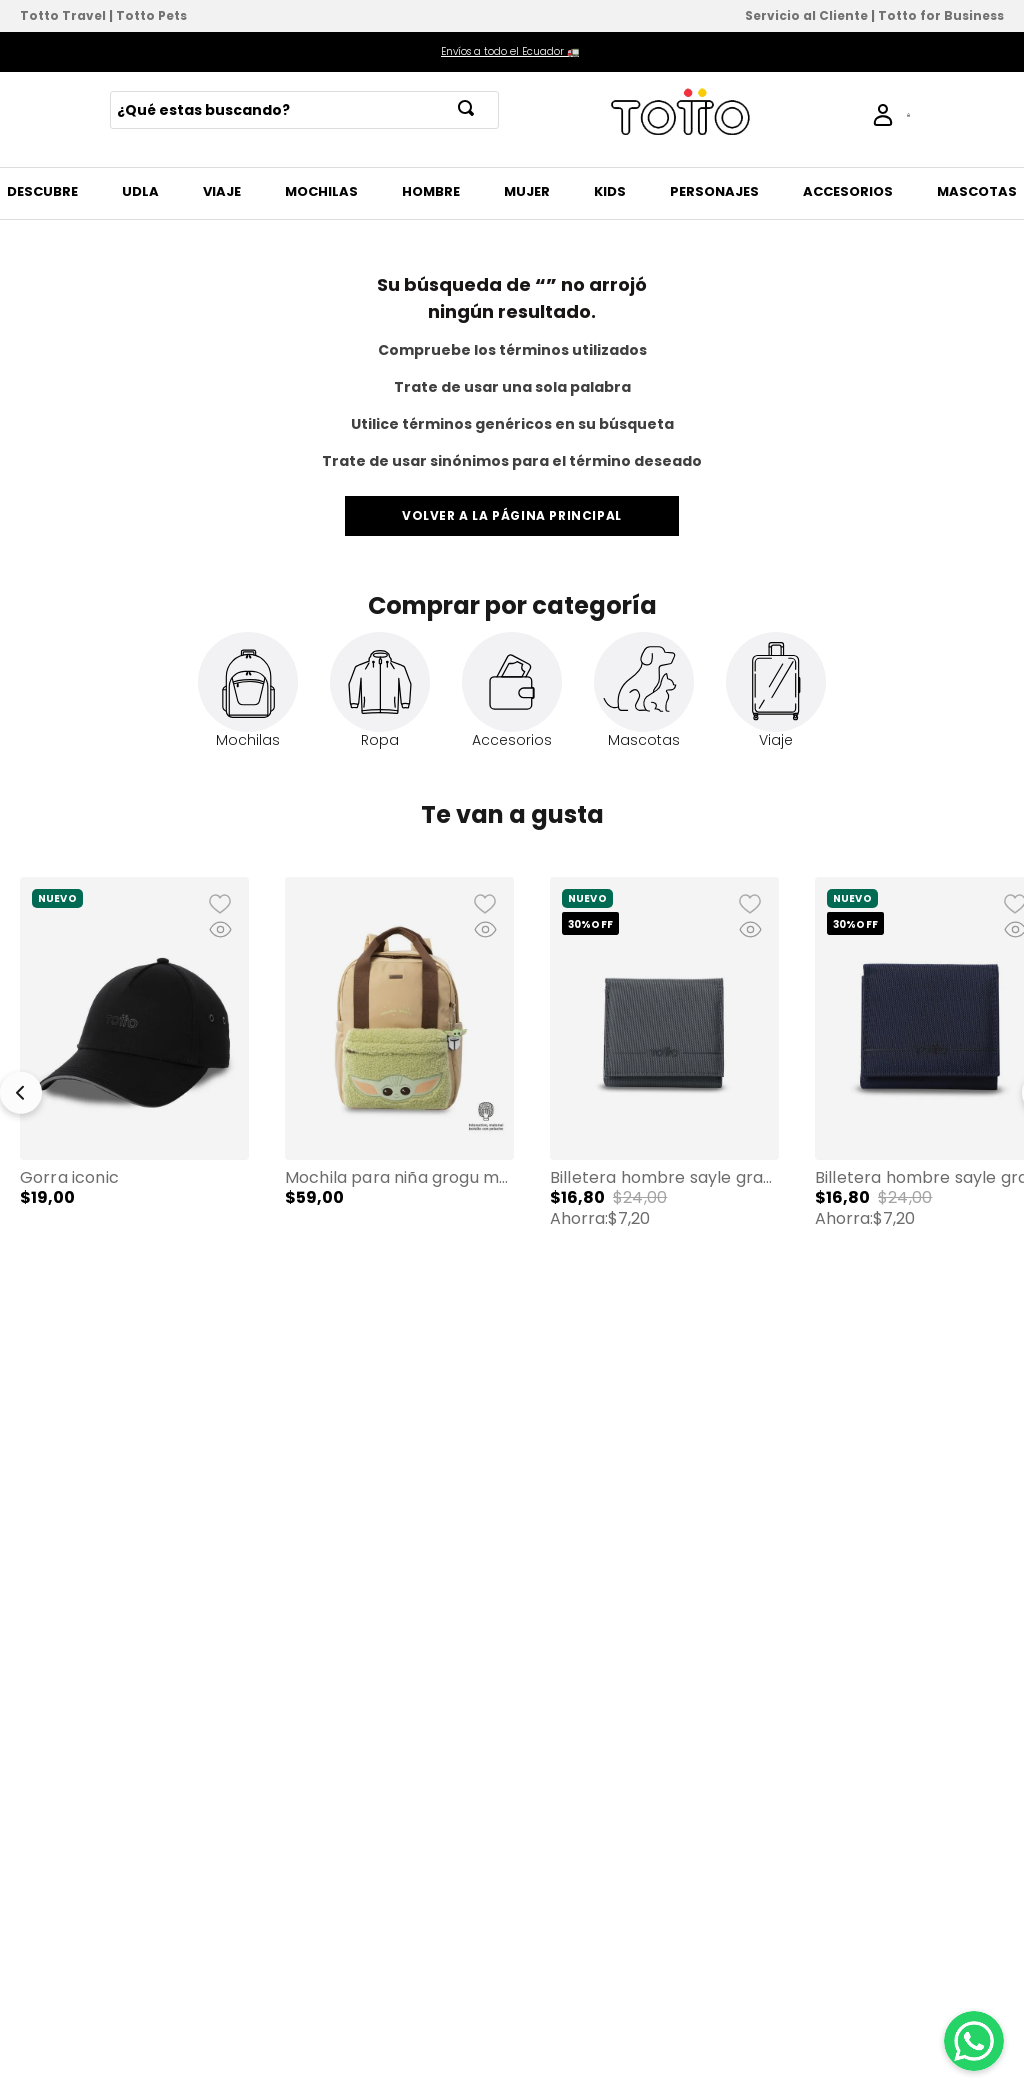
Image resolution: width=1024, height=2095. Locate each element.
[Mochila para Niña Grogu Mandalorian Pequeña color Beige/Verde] (399, 1083)
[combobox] (304, 110)
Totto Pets (151, 15)
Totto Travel (63, 15)
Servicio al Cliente (806, 15)
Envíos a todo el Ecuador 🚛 (510, 51)
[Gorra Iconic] (134, 1083)
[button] (134, 1082)
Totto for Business (941, 15)
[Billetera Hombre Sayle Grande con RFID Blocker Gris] (664, 1083)
